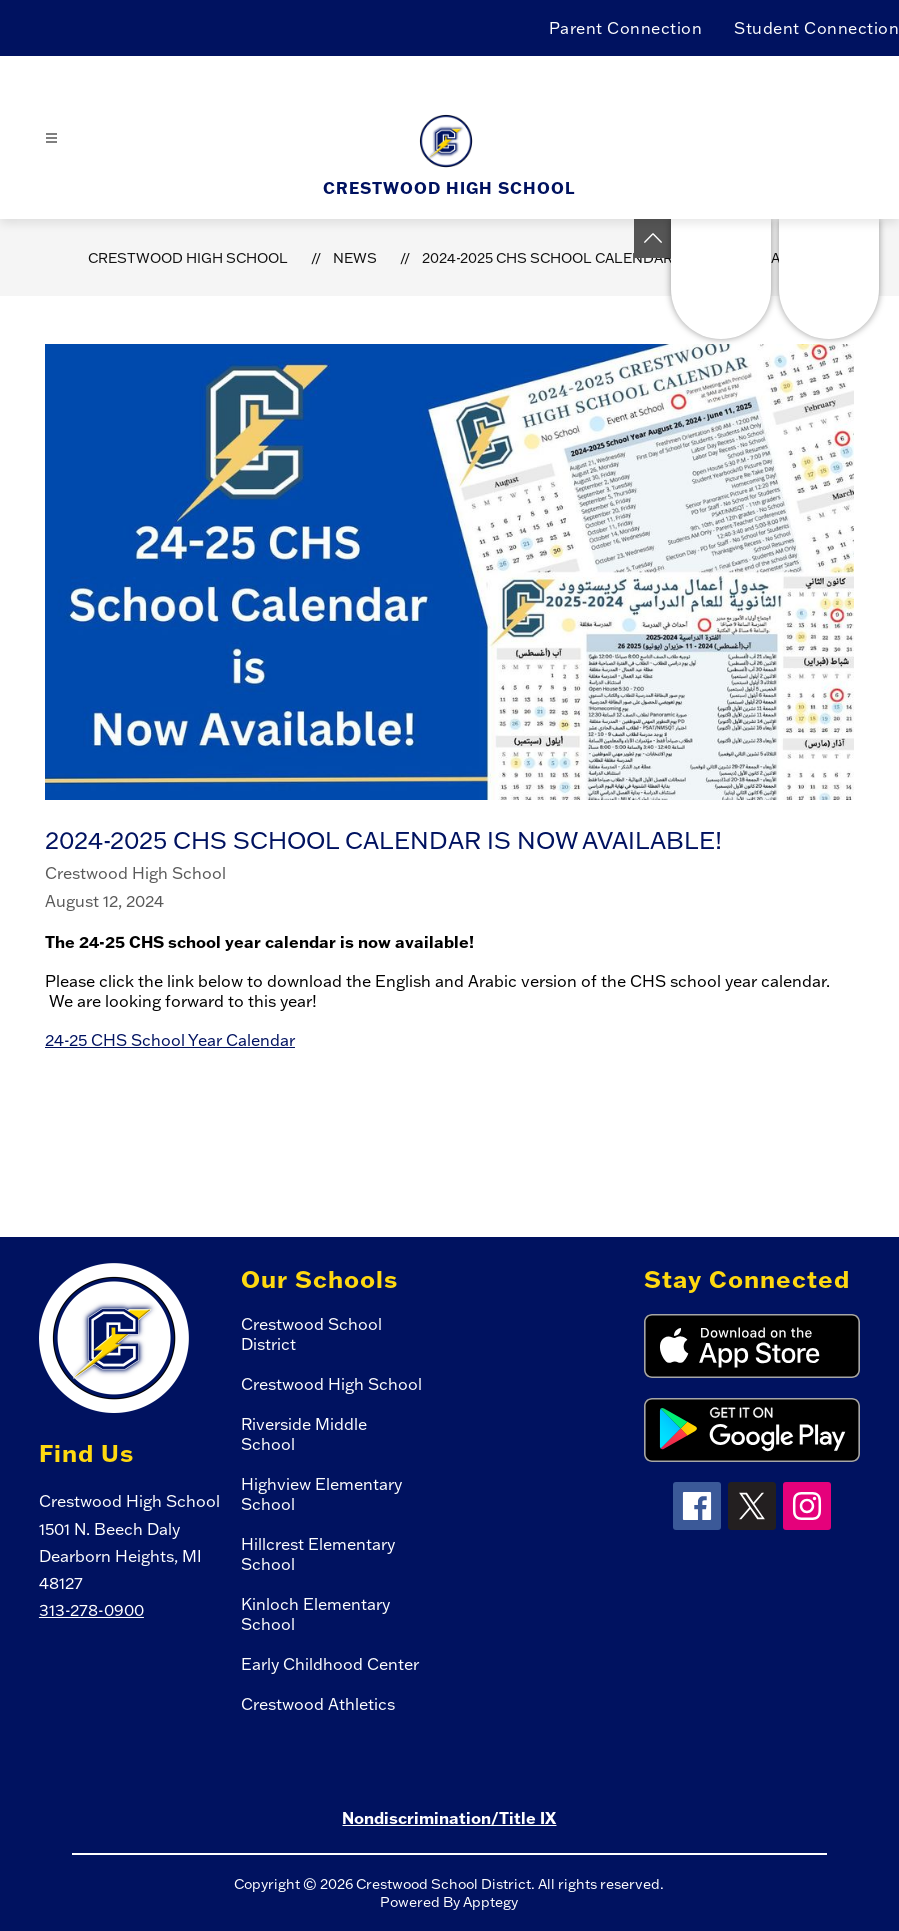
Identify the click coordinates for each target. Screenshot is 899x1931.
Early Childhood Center (330, 1664)
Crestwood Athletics (318, 1704)
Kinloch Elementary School (315, 1614)
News (355, 258)
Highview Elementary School (321, 1494)
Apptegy (490, 1902)
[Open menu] (51, 138)
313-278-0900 (91, 1610)
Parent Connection (626, 28)
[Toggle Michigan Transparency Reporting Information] (653, 238)
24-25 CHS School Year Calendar (170, 1040)
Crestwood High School (188, 258)
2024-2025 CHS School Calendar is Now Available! (617, 258)
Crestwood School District (311, 1334)
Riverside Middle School (304, 1434)
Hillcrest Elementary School (318, 1554)
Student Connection (816, 28)
